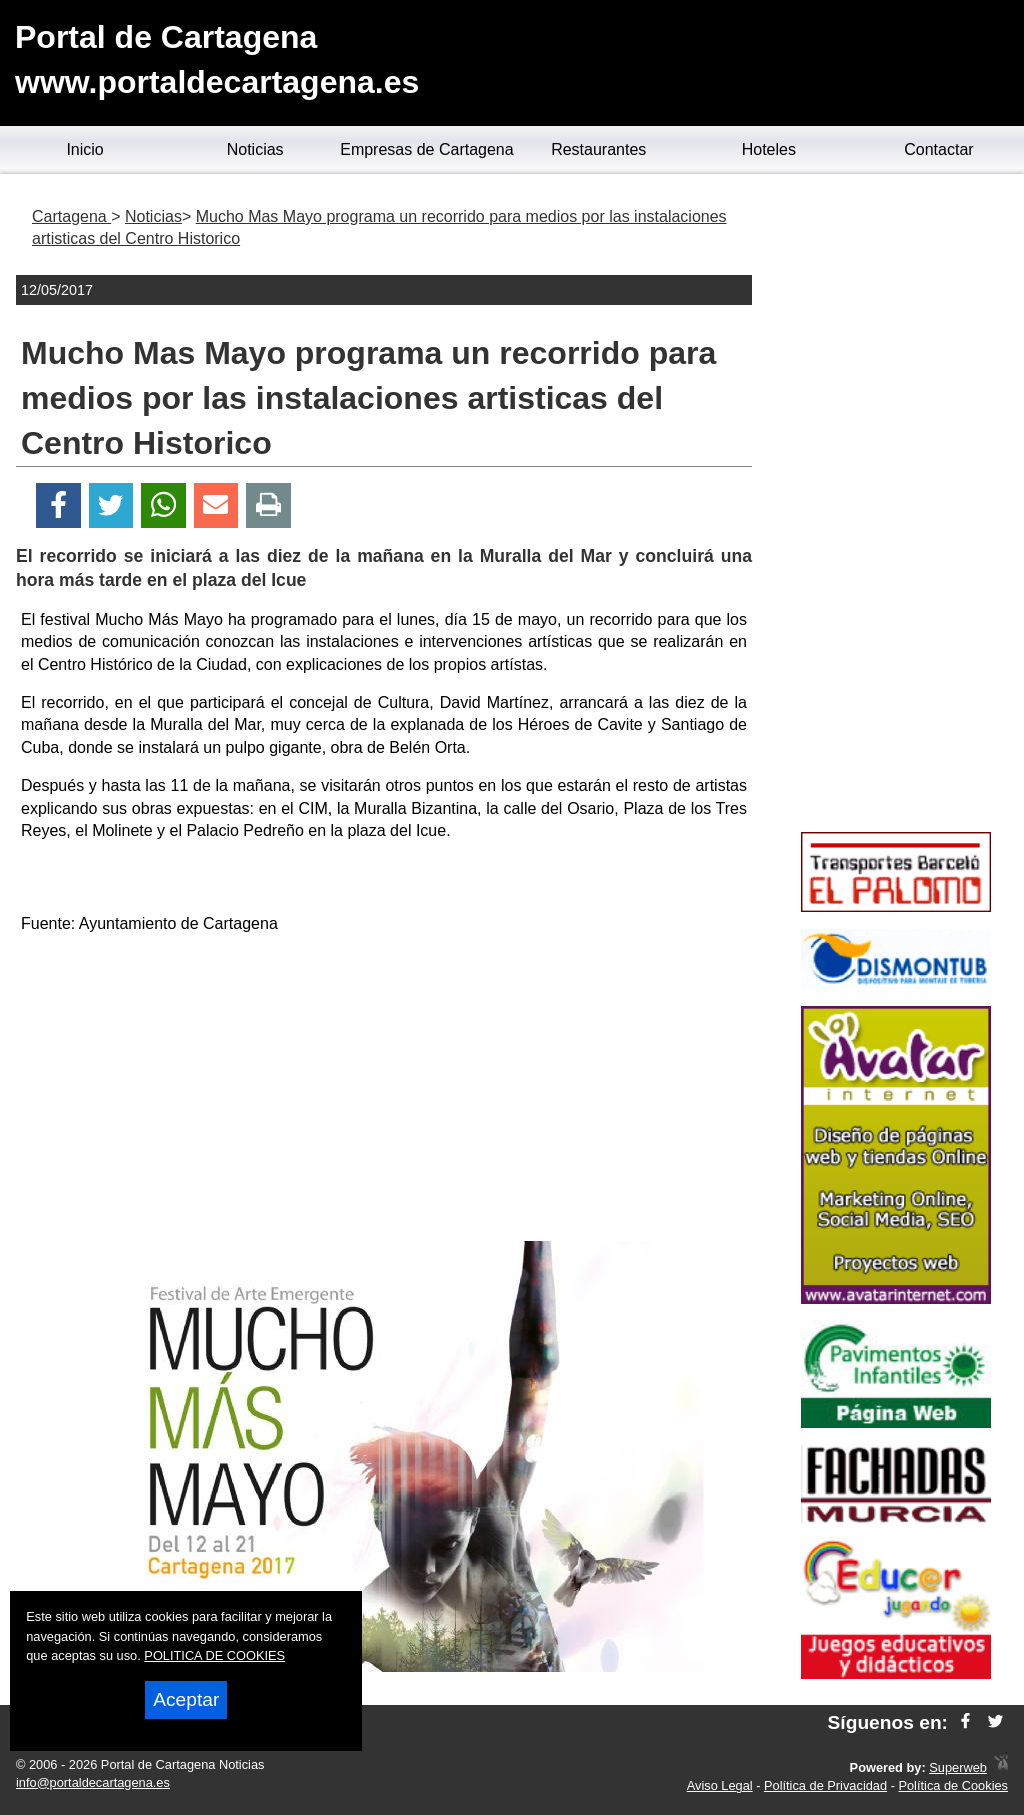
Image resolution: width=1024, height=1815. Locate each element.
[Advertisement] (384, 1091)
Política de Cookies (953, 1785)
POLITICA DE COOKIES (214, 1655)
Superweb (958, 1767)
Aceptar (186, 1699)
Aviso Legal (720, 1785)
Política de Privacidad (825, 1785)
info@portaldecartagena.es (93, 1782)
